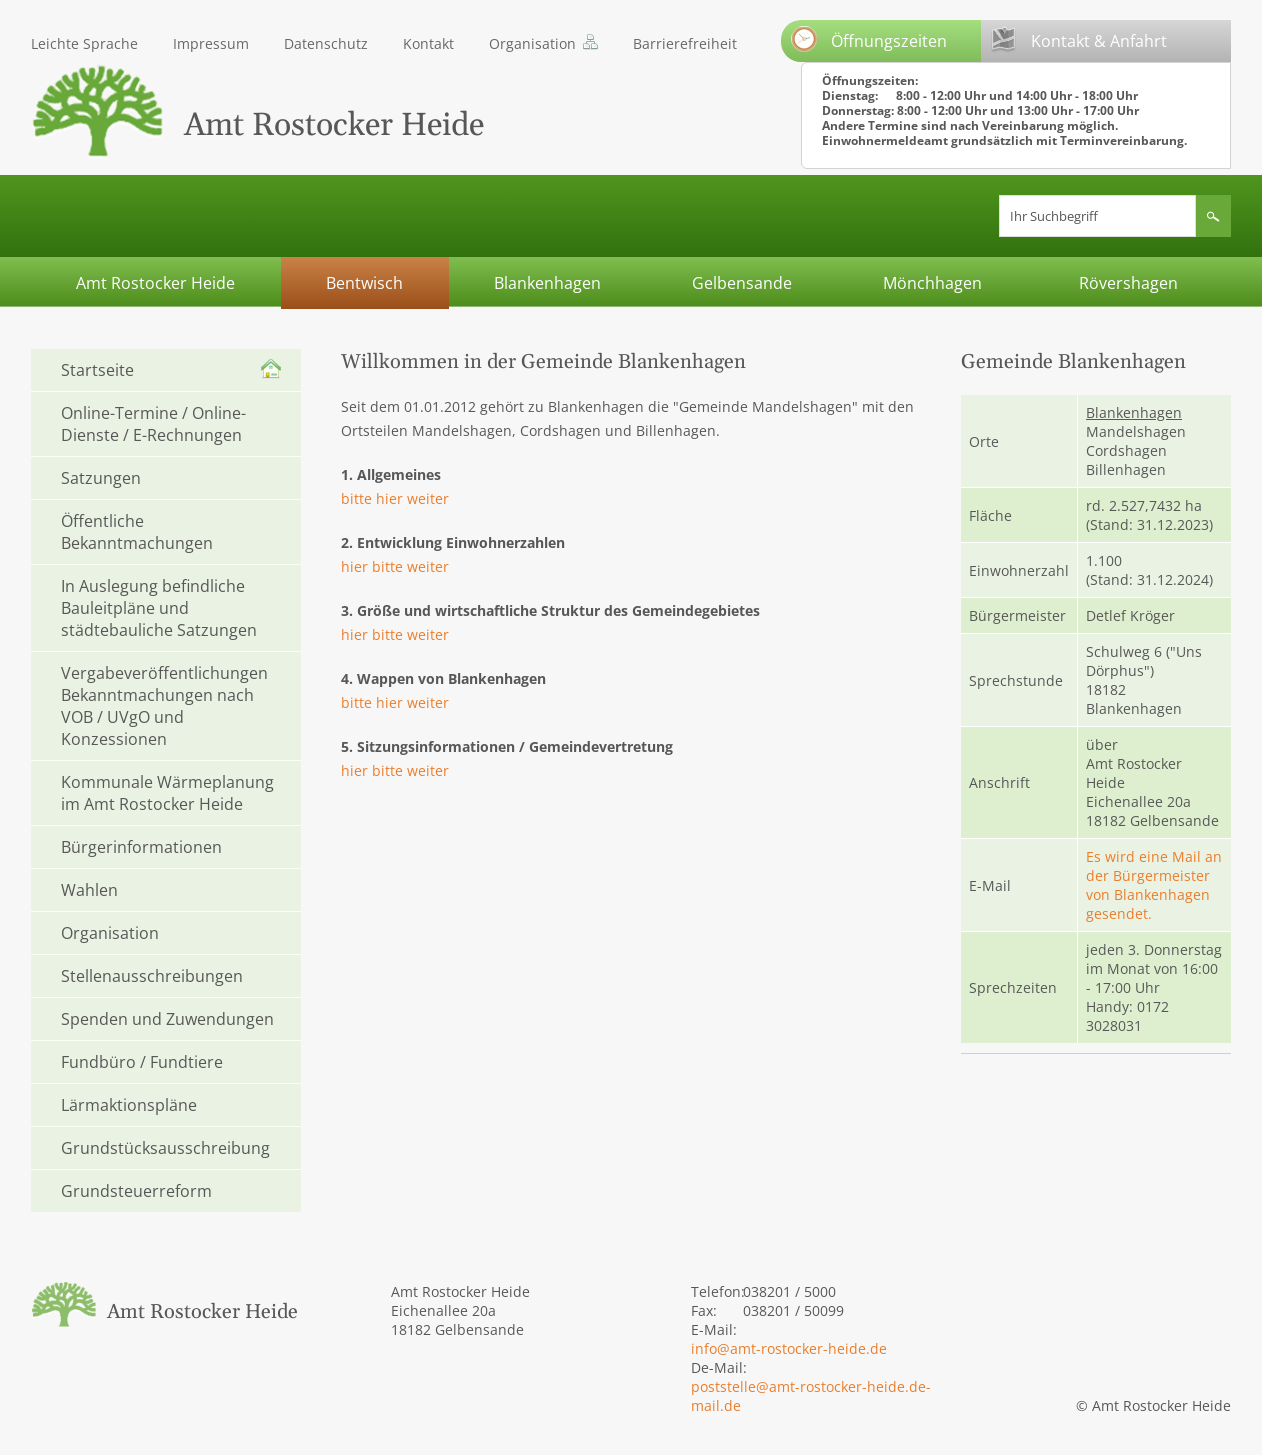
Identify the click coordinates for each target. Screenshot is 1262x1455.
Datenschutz (326, 43)
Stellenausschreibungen (152, 976)
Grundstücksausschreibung (165, 1148)
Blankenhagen (547, 283)
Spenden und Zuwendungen (167, 1019)
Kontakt (428, 43)
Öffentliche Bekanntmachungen (137, 532)
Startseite (97, 370)
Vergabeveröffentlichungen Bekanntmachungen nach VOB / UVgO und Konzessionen (164, 706)
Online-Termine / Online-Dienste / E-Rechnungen (153, 424)
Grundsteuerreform (136, 1191)
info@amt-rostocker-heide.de (789, 1348)
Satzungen (101, 478)
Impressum (211, 43)
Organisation (532, 43)
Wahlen (89, 890)
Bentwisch (364, 283)
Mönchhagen (932, 283)
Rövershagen (1128, 283)
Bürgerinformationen (141, 847)
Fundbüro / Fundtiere (142, 1062)
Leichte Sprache (84, 43)
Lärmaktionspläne (129, 1105)
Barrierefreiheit (685, 43)
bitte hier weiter (395, 498)
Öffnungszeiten (869, 39)
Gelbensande (742, 283)
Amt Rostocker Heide (155, 283)
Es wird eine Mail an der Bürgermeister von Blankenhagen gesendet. (1154, 885)
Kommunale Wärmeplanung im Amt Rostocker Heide (167, 793)
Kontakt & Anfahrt (1079, 39)
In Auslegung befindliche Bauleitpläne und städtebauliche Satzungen (159, 608)
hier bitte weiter (395, 566)
